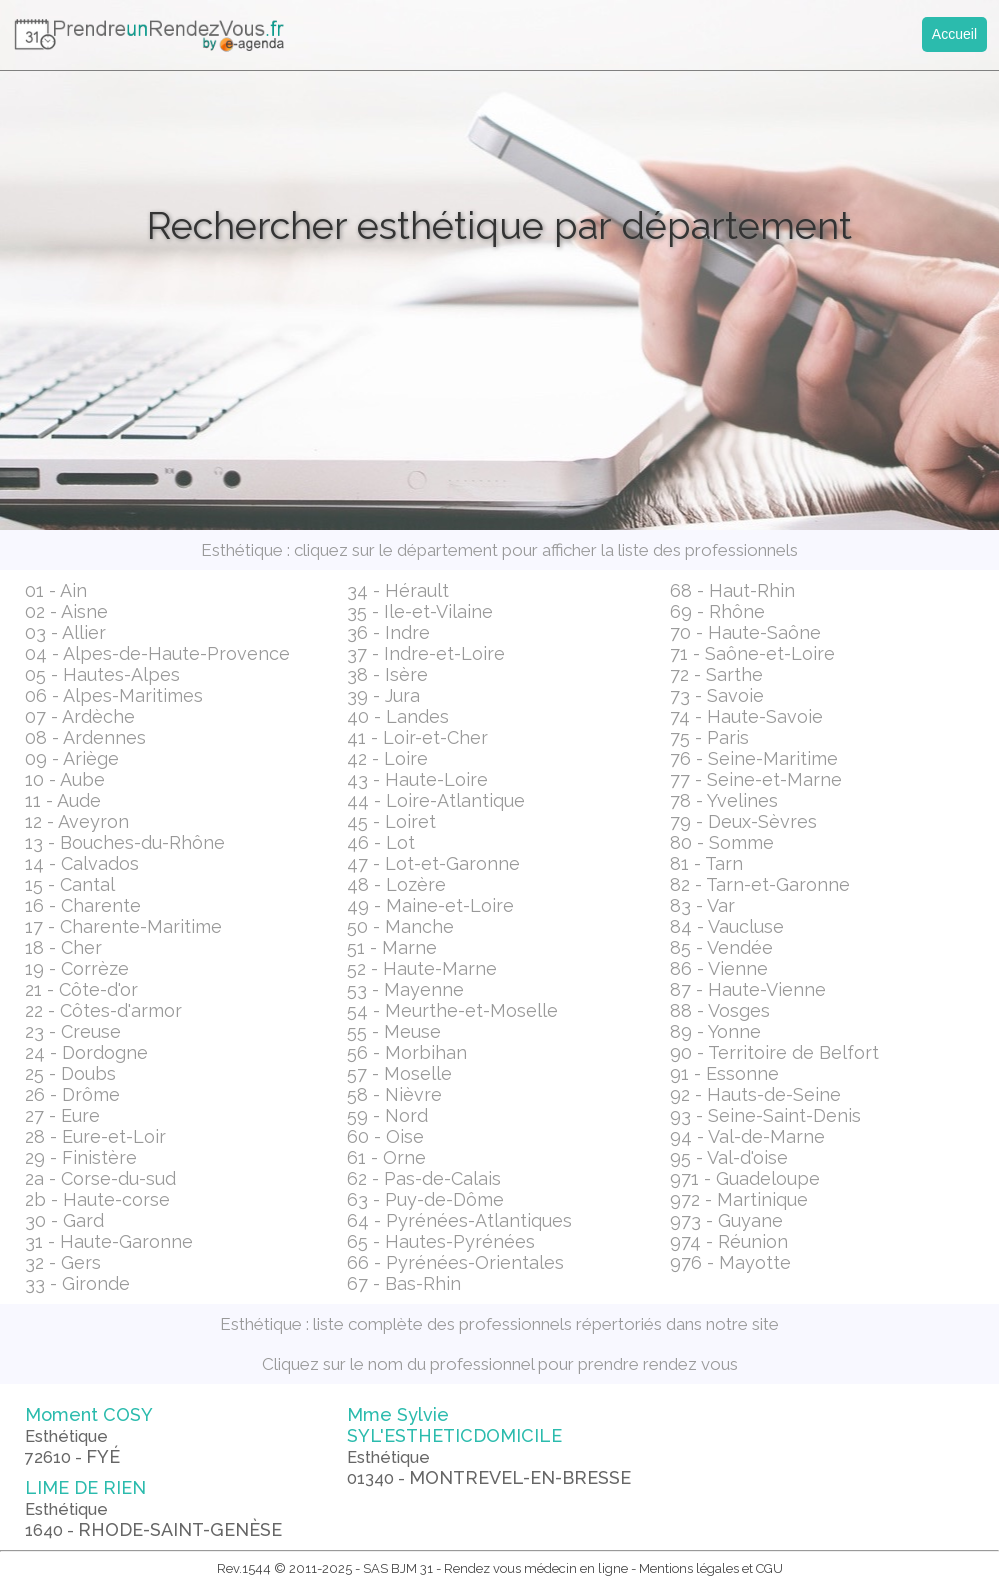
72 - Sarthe (716, 674)
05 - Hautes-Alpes (102, 674)
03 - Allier (65, 632)
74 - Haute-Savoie (746, 716)
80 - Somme (722, 842)
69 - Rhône (717, 611)
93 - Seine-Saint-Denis (765, 1115)
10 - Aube (65, 779)
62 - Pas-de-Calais (424, 1178)
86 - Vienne (719, 968)
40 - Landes (398, 716)
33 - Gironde (77, 1283)
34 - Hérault (398, 590)
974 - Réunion (729, 1241)
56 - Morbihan (407, 1052)
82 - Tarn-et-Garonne (760, 884)
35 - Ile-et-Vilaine (420, 611)
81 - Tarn (706, 863)
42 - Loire (387, 758)
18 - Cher (63, 947)
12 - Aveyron (77, 821)
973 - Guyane (726, 1220)
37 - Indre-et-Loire (426, 653)
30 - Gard (64, 1220)
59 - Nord (387, 1115)
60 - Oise (385, 1136)
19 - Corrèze (77, 968)
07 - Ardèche (80, 716)
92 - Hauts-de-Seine (755, 1094)
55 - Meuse (394, 1031)
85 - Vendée (721, 947)
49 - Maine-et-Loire (430, 905)
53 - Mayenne (405, 989)
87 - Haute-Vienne (748, 989)
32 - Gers (63, 1262)
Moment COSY (89, 1435)
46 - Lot (381, 842)
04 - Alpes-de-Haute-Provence (157, 653)
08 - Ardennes (85, 737)
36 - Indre (388, 632)
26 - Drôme (72, 1094)
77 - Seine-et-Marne (756, 779)
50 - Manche (400, 926)
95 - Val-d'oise (729, 1157)
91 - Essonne (724, 1073)
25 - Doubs (70, 1073)
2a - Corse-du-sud (100, 1178)
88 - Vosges (720, 1010)
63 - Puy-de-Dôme (425, 1199)
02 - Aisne (66, 611)
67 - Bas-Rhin (404, 1283)
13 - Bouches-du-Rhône (125, 842)
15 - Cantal (70, 884)
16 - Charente (83, 905)
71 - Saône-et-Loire (752, 653)
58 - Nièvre (394, 1094)
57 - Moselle (399, 1073)
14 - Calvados (82, 863)
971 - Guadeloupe (745, 1178)
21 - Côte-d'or (81, 989)
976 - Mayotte (730, 1262)
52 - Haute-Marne (422, 968)
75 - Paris (709, 737)
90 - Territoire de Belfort (774, 1052)
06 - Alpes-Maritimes (114, 695)
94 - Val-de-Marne (747, 1136)
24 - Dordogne (86, 1052)
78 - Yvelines (724, 800)
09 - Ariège (72, 758)
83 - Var (702, 905)
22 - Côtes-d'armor (103, 1010)
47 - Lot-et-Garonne (433, 863)
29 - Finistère (81, 1157)
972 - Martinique (739, 1199)
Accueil (954, 34)
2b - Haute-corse (97, 1199)
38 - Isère (387, 674)
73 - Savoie (717, 695)
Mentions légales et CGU (711, 1568)
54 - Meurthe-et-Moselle (452, 1010)
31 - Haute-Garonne (109, 1241)
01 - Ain (56, 590)
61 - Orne (386, 1157)
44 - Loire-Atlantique (436, 800)
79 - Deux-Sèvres (743, 821)
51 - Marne (392, 947)
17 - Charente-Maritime (123, 926)
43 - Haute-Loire (417, 779)
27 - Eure (62, 1115)
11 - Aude (63, 800)
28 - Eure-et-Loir (95, 1136)
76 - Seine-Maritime (754, 758)
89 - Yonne (715, 1031)
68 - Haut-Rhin (732, 590)
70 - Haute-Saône (745, 632)
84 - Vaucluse (727, 926)
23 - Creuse (73, 1031)
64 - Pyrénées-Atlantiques (459, 1220)
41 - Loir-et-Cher (417, 737)
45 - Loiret (391, 821)
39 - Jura (383, 695)
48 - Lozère (396, 884)
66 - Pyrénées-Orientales (455, 1262)
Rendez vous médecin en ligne (536, 1568)
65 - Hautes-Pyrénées (441, 1241)
